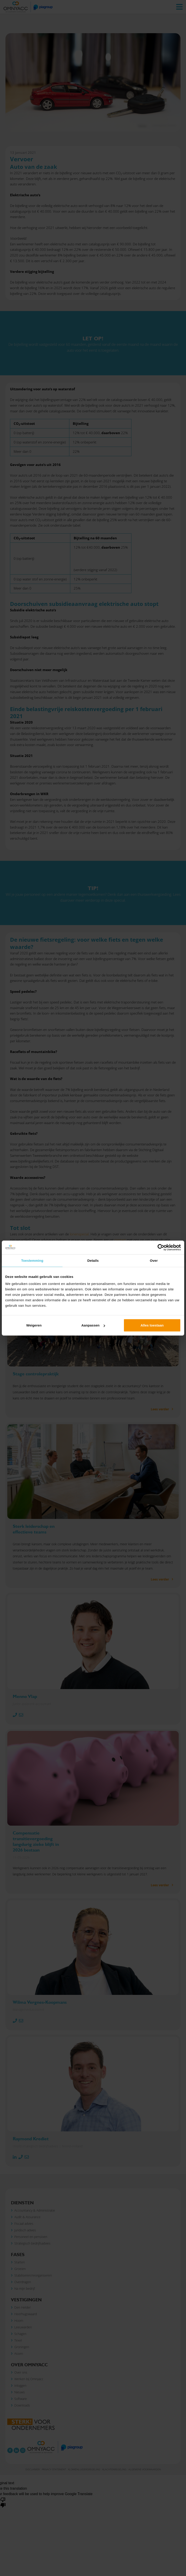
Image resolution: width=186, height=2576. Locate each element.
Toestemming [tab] (32, 1260)
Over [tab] (154, 1260)
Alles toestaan (152, 1325)
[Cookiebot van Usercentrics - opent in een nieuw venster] (161, 1247)
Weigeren (34, 1325)
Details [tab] (93, 1260)
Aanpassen (93, 1325)
